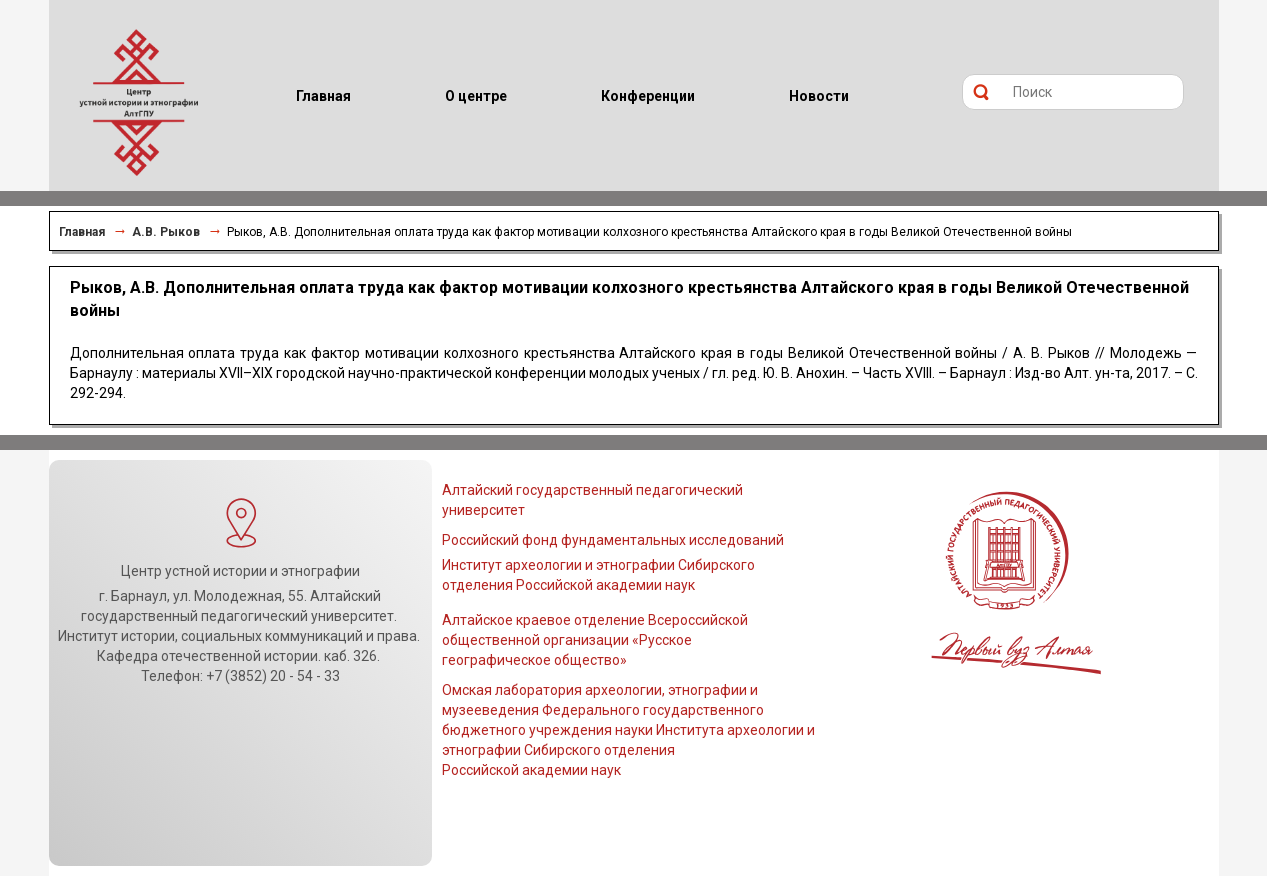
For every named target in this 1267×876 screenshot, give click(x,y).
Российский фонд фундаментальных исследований (613, 540)
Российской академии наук (531, 770)
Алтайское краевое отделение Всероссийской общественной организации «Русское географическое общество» (595, 640)
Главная (82, 232)
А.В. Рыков (166, 232)
